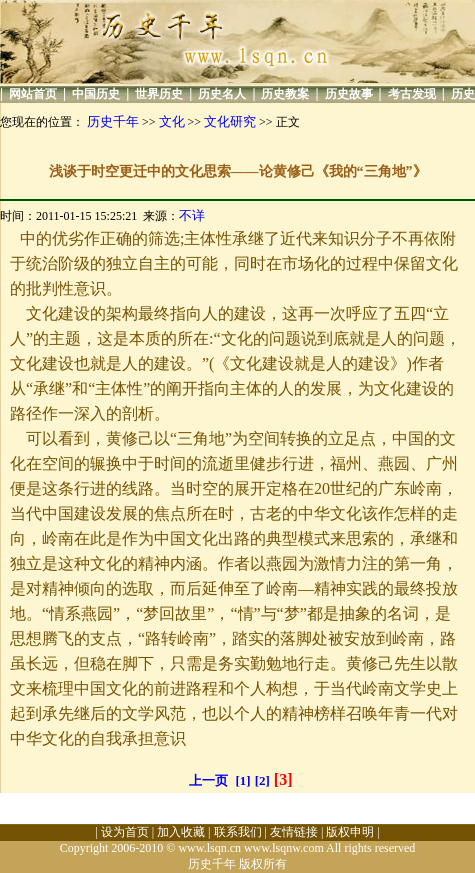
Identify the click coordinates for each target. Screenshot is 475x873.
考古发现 (412, 94)
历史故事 (349, 94)
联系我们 (238, 832)
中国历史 (96, 94)
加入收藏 (181, 832)
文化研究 (230, 121)
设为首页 (125, 832)
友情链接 (294, 832)
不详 (192, 215)
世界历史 (159, 94)
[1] (243, 780)
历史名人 (222, 94)
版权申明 (350, 832)
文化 (172, 121)
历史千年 (113, 121)
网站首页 (33, 94)
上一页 (208, 780)
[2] (262, 780)
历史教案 (285, 94)
